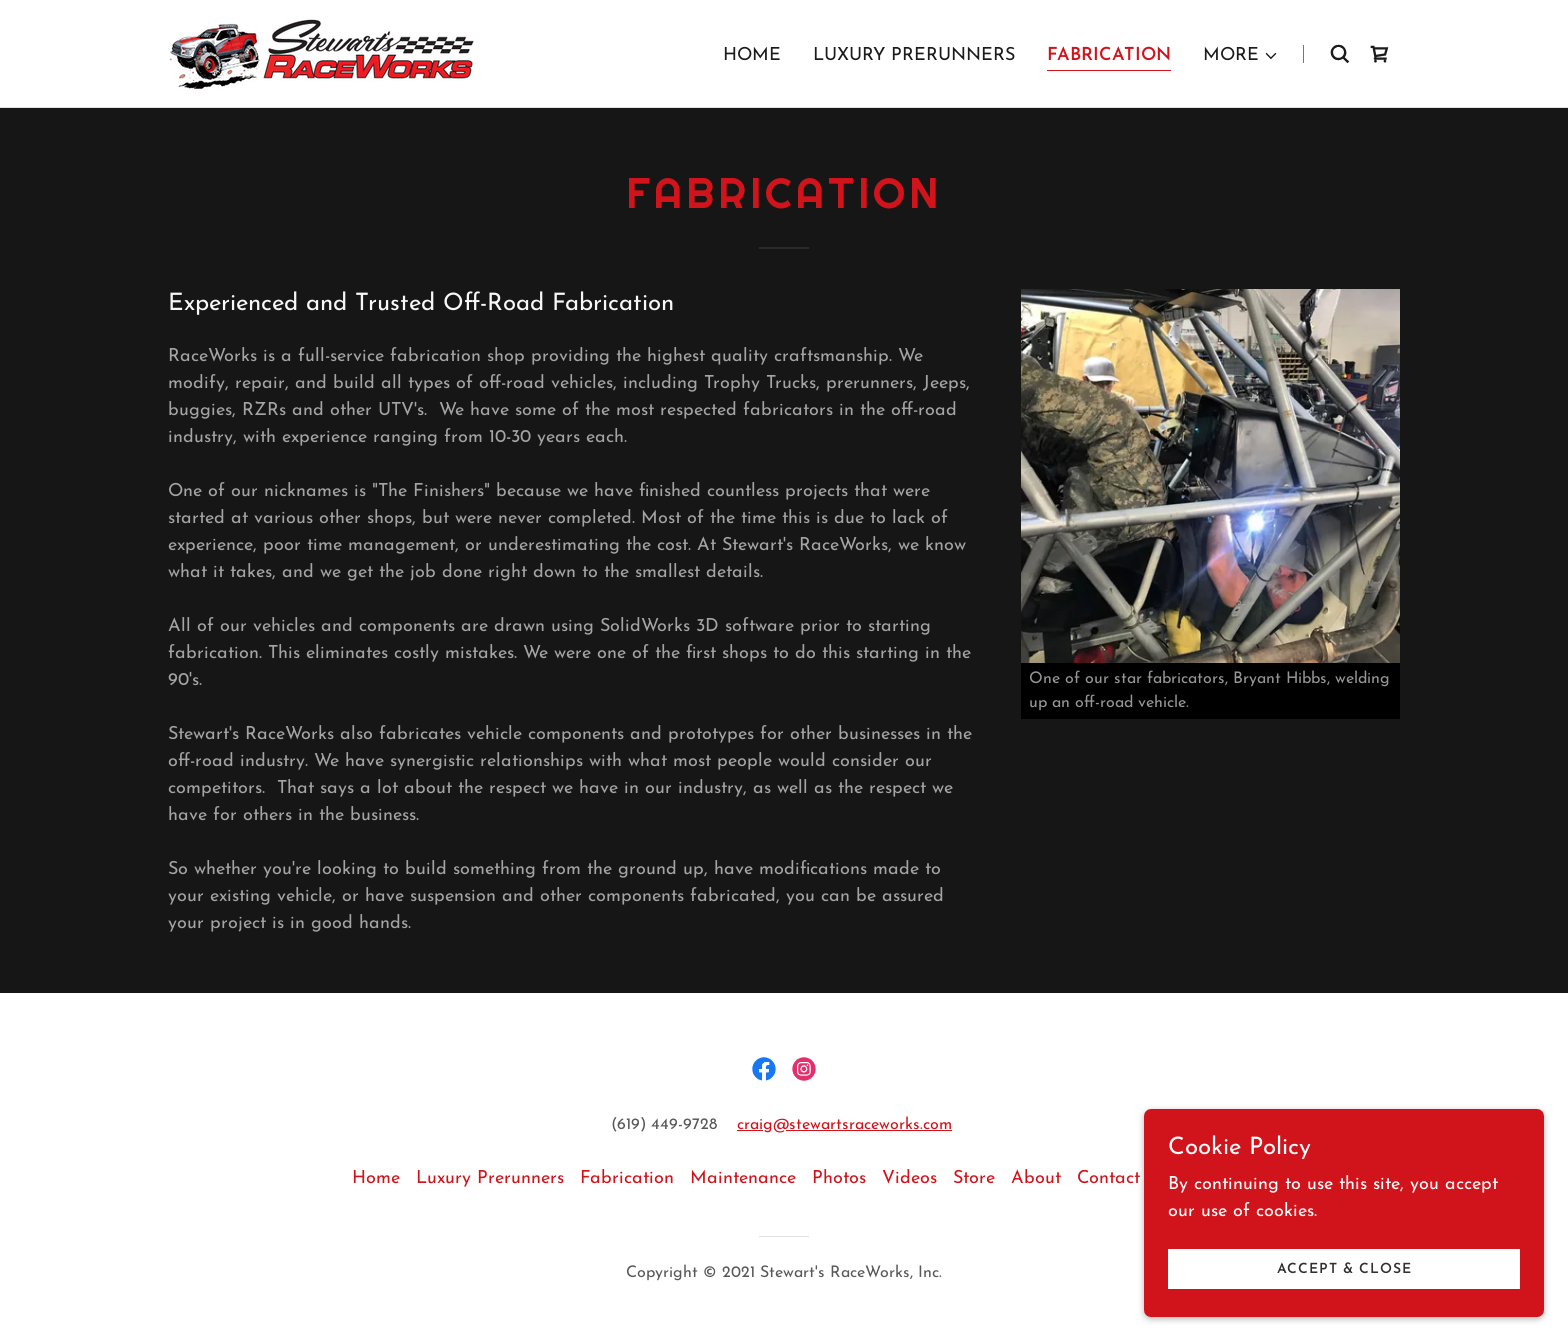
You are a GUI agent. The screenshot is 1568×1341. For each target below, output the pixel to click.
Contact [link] (1108, 1178)
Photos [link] (839, 1178)
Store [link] (974, 1178)
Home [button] (376, 1178)
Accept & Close (1344, 1269)
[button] (1241, 56)
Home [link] (752, 55)
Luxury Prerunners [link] (914, 55)
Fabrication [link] (1109, 55)
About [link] (1036, 1178)
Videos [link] (909, 1178)
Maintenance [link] (743, 1178)
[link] (323, 52)
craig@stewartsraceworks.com (844, 1125)
